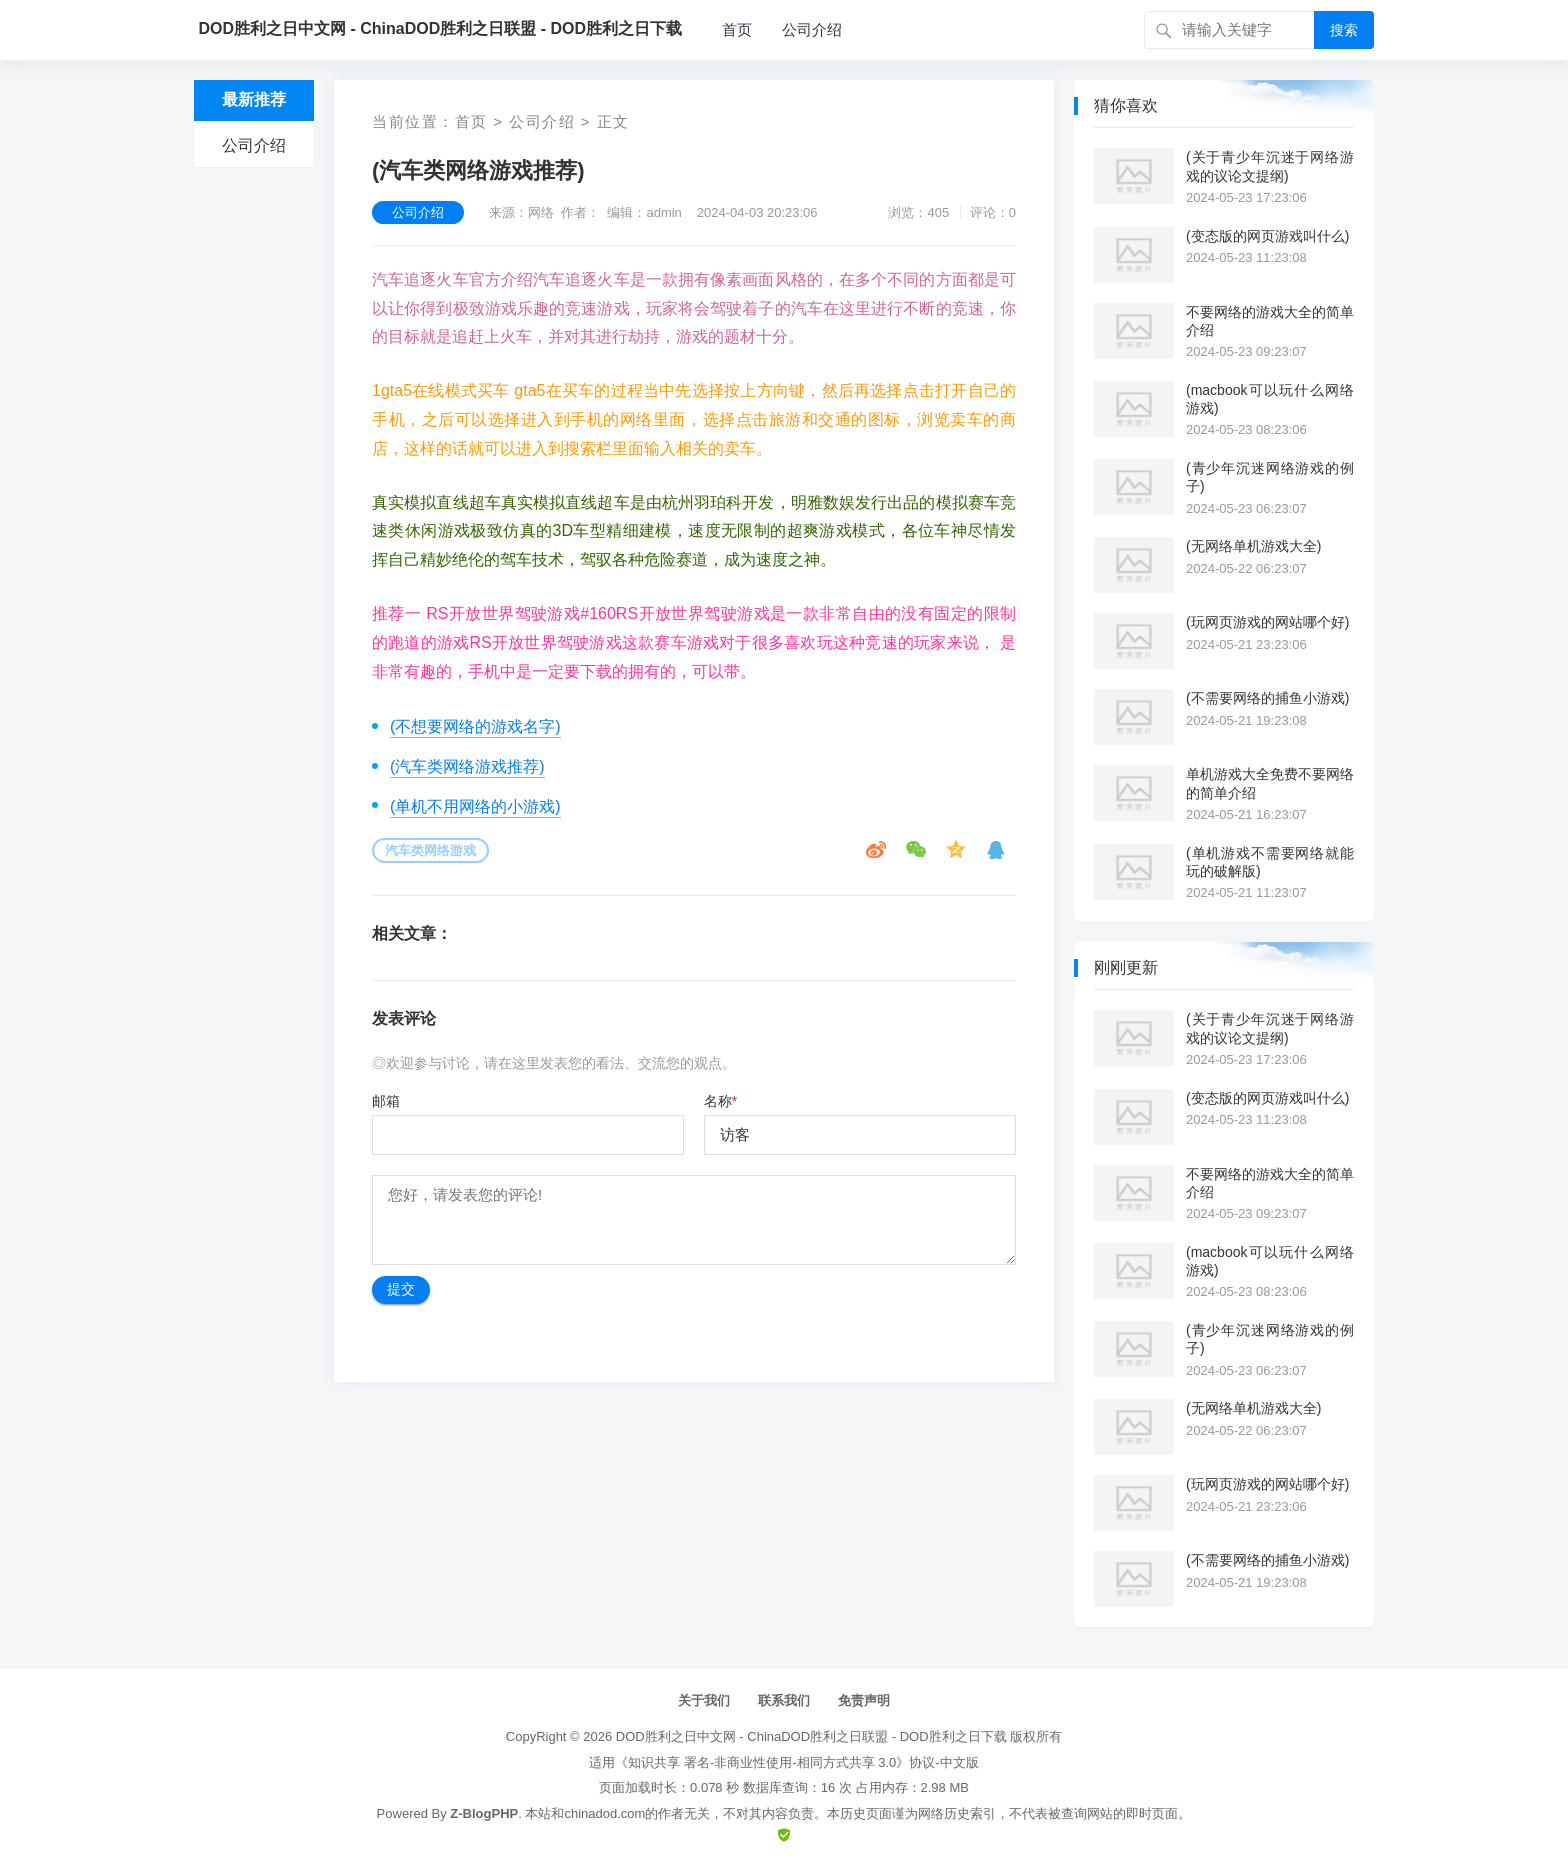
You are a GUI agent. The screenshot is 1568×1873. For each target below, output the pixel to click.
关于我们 (704, 1700)
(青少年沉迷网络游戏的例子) (1270, 477)
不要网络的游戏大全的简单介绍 (1270, 321)
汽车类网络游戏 (430, 850)
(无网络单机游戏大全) (1253, 546)
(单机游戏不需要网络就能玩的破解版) (1270, 862)
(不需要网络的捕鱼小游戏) (1267, 698)
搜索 (1344, 30)
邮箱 (386, 1101)
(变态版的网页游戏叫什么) (1267, 236)
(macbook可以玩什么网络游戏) (1270, 399)
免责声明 (864, 1700)
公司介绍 (812, 29)
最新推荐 (254, 99)
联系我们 (784, 1700)
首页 (737, 29)
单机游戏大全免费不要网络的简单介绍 (1270, 783)
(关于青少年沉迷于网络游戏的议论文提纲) (1270, 166)
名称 (720, 1101)
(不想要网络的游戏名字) (475, 726)
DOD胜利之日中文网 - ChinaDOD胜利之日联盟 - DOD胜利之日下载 (811, 1736)
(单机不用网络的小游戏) (475, 806)
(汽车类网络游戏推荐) (467, 766)
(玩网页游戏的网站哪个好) (1267, 622)
